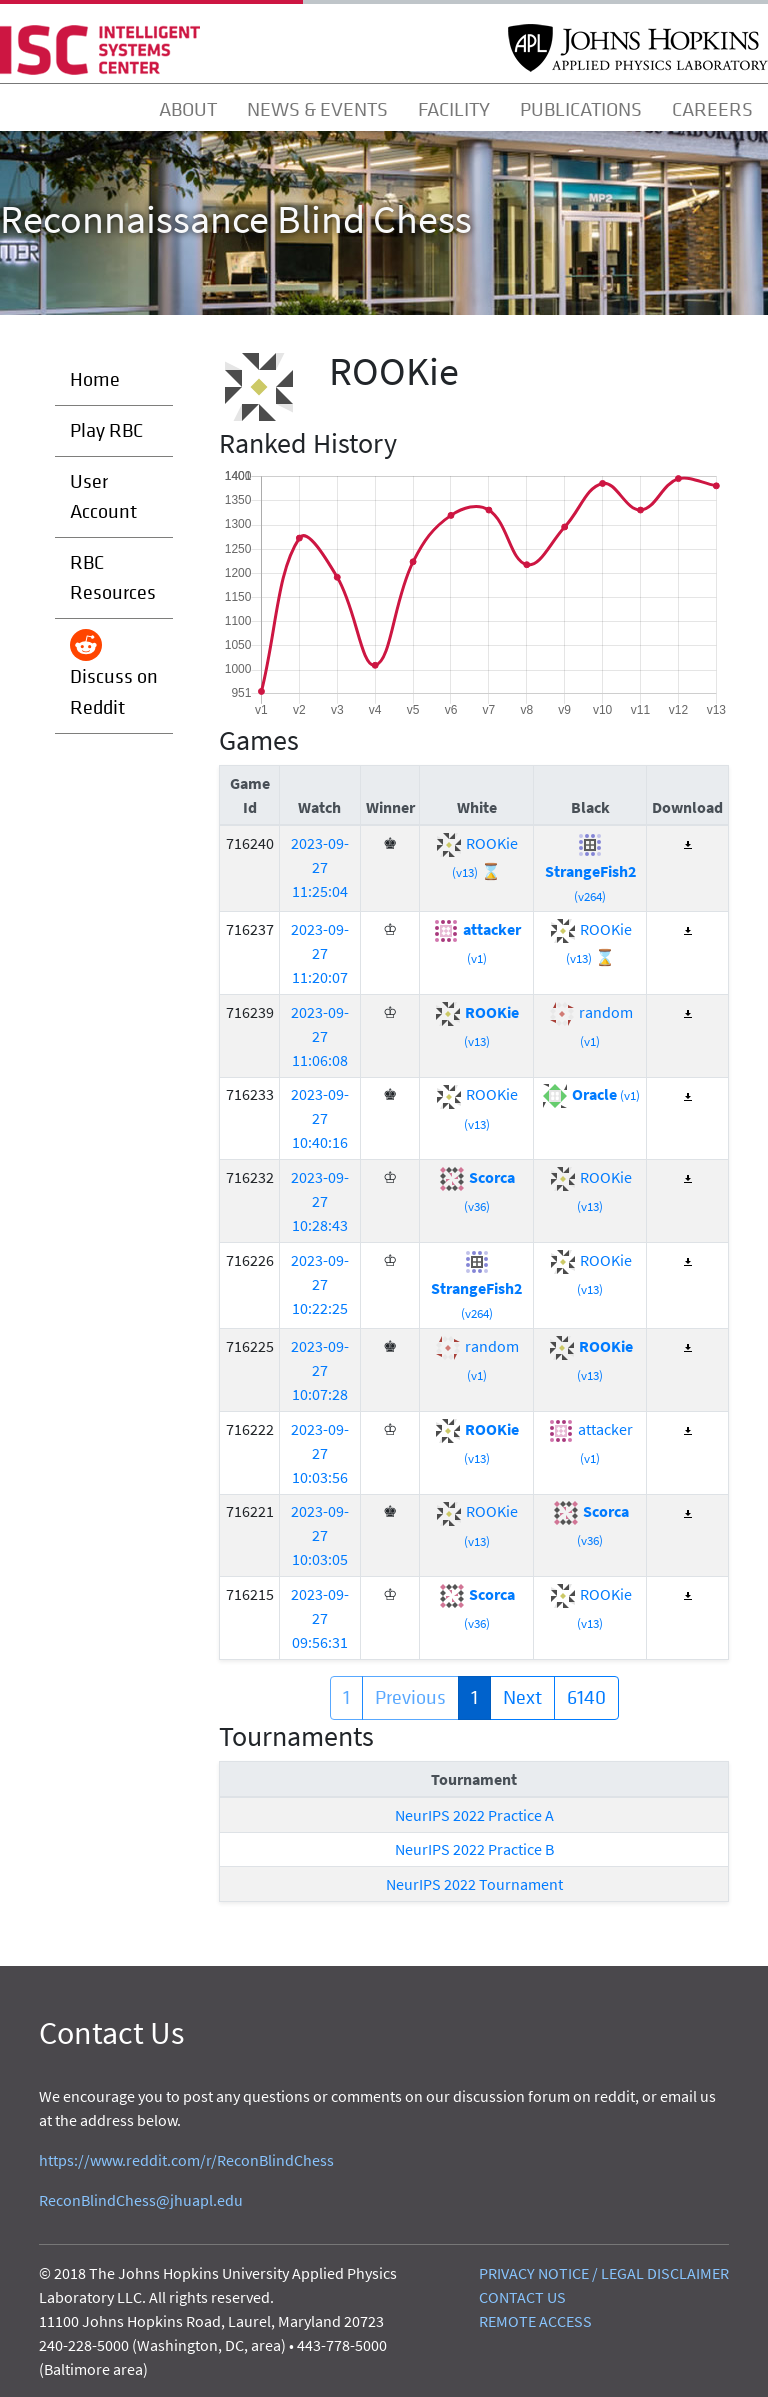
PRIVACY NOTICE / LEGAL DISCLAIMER (604, 2273)
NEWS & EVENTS (317, 110)
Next (522, 1697)
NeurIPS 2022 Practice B (474, 1849)
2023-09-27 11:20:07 (320, 953)
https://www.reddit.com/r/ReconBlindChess (186, 2160)
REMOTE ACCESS (535, 2321)
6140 (586, 1697)
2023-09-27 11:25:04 (320, 867)
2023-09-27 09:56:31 (320, 1618)
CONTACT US (522, 2297)
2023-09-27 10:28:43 (320, 1201)
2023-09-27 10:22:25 (320, 1284)
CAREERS (712, 110)
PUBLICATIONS (581, 110)
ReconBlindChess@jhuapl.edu (141, 2200)
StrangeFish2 (590, 868)
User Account (103, 496)
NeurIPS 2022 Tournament (474, 1884)
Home (95, 379)
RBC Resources (113, 577)
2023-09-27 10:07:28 (320, 1370)
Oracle (590, 1094)
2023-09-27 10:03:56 (320, 1453)
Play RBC (106, 430)
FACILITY (454, 110)
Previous (410, 1697)
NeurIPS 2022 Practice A (474, 1815)
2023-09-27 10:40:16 (320, 1118)
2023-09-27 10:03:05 (320, 1535)
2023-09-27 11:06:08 (320, 1036)
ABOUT (188, 110)
